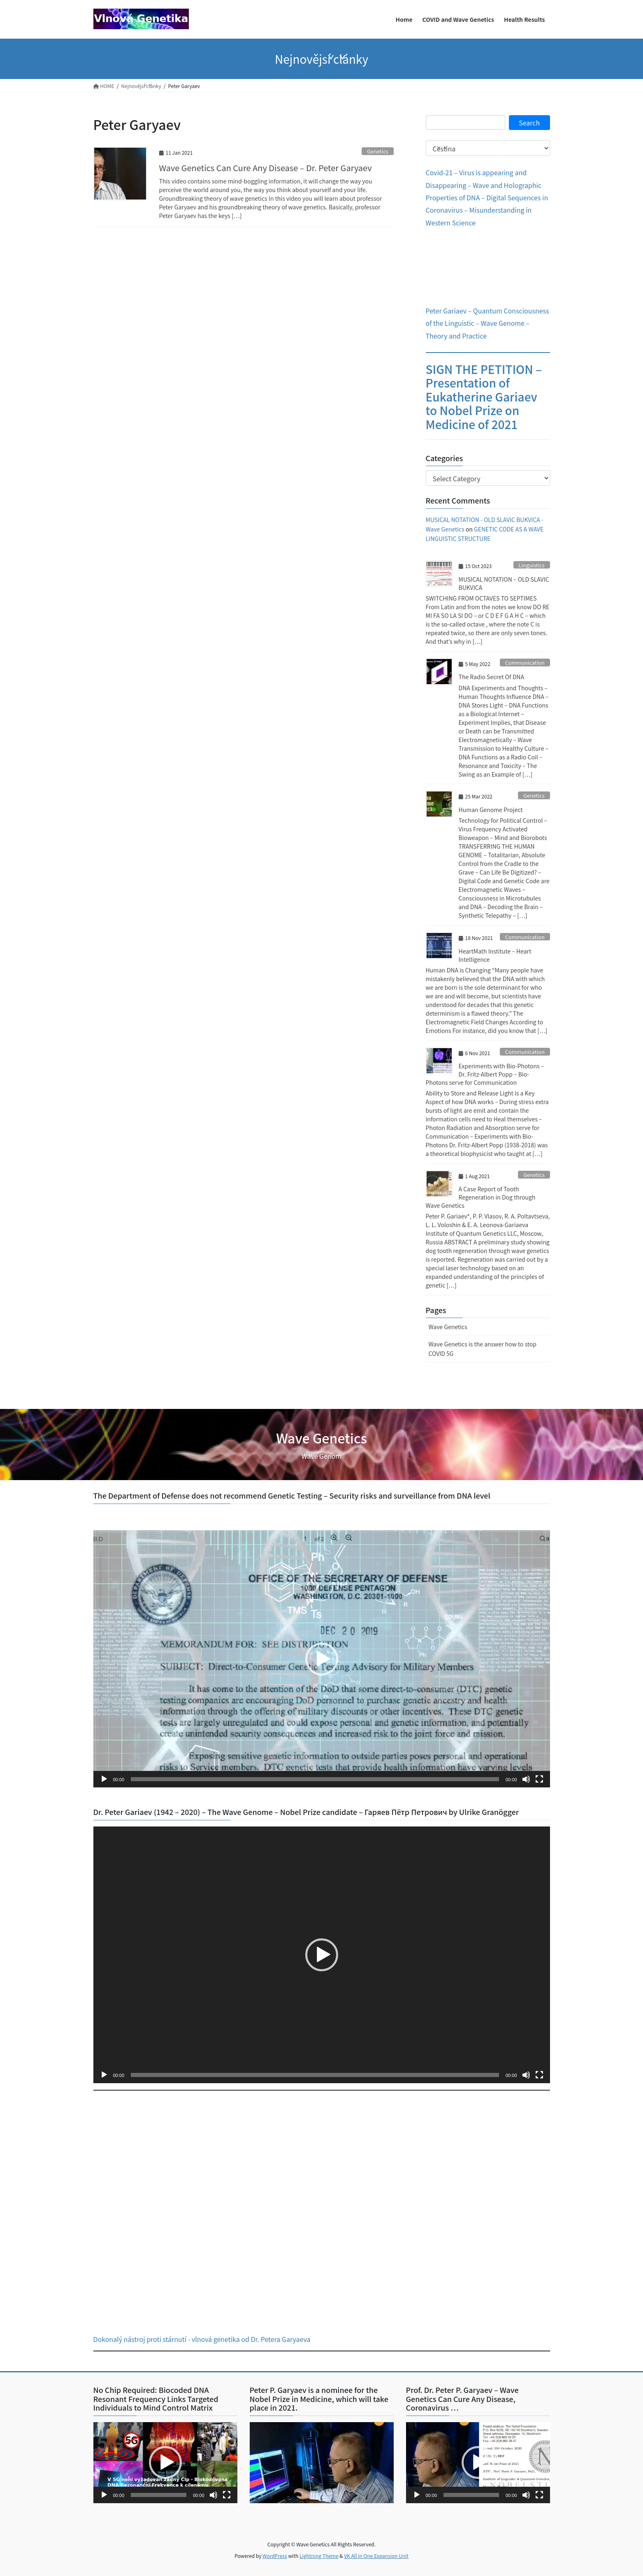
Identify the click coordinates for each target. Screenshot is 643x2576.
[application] (321, 1658)
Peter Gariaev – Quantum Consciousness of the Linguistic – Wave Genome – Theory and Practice (487, 323)
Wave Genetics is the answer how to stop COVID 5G (482, 1349)
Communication (525, 662)
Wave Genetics (448, 1327)
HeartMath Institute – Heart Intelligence (495, 955)
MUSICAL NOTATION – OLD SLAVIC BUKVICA (504, 583)
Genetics (377, 151)
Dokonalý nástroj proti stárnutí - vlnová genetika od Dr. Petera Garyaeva (202, 2339)
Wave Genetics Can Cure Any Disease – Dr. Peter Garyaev (265, 168)
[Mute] (526, 1779)
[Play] (104, 1779)
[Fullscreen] (539, 1779)
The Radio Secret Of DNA (491, 677)
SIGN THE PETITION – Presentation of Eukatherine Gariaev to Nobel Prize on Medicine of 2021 (484, 396)
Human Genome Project (491, 809)
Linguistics (531, 565)
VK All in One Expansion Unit (376, 2555)
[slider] (315, 1779)
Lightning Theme (319, 2555)
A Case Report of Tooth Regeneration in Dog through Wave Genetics (481, 1197)
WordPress (274, 2555)
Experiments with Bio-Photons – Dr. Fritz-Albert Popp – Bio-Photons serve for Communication (485, 1074)
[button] (321, 1659)
